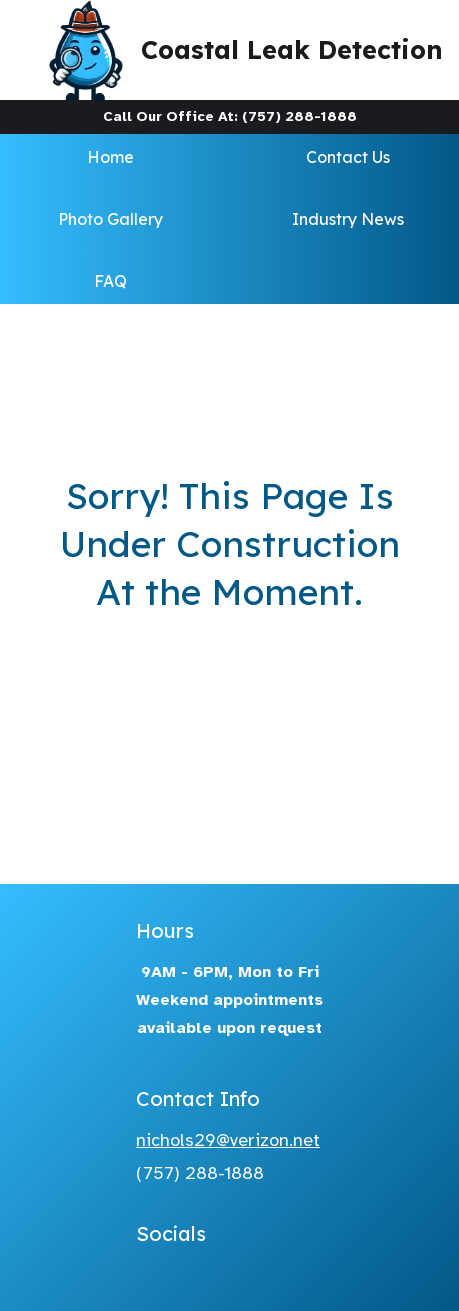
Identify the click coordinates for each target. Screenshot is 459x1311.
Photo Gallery (110, 219)
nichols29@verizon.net (228, 1140)
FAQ (110, 281)
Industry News (348, 219)
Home (110, 157)
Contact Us (348, 157)
